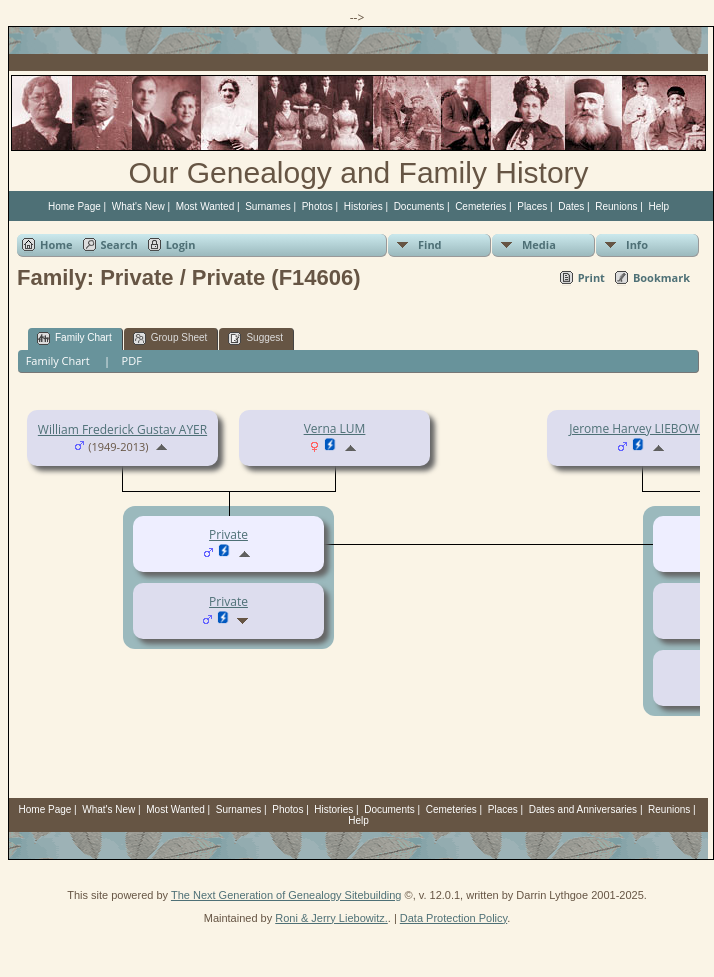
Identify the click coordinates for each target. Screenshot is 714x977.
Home (56, 244)
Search (119, 244)
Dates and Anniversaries (583, 809)
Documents (419, 206)
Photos (317, 206)
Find (430, 244)
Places (532, 206)
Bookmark (661, 277)
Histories (363, 206)
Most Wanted (205, 206)
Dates (571, 206)
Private (228, 601)
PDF (132, 360)
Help (658, 206)
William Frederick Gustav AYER (122, 429)
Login (181, 244)
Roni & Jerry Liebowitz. (331, 918)
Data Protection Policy (453, 918)
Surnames (268, 206)
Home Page (74, 206)
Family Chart (74, 338)
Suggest (255, 338)
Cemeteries (480, 206)
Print (591, 277)
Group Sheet (170, 338)
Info (637, 244)
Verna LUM (335, 428)
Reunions (616, 206)
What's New (138, 206)
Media (539, 244)
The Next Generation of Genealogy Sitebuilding (286, 895)
